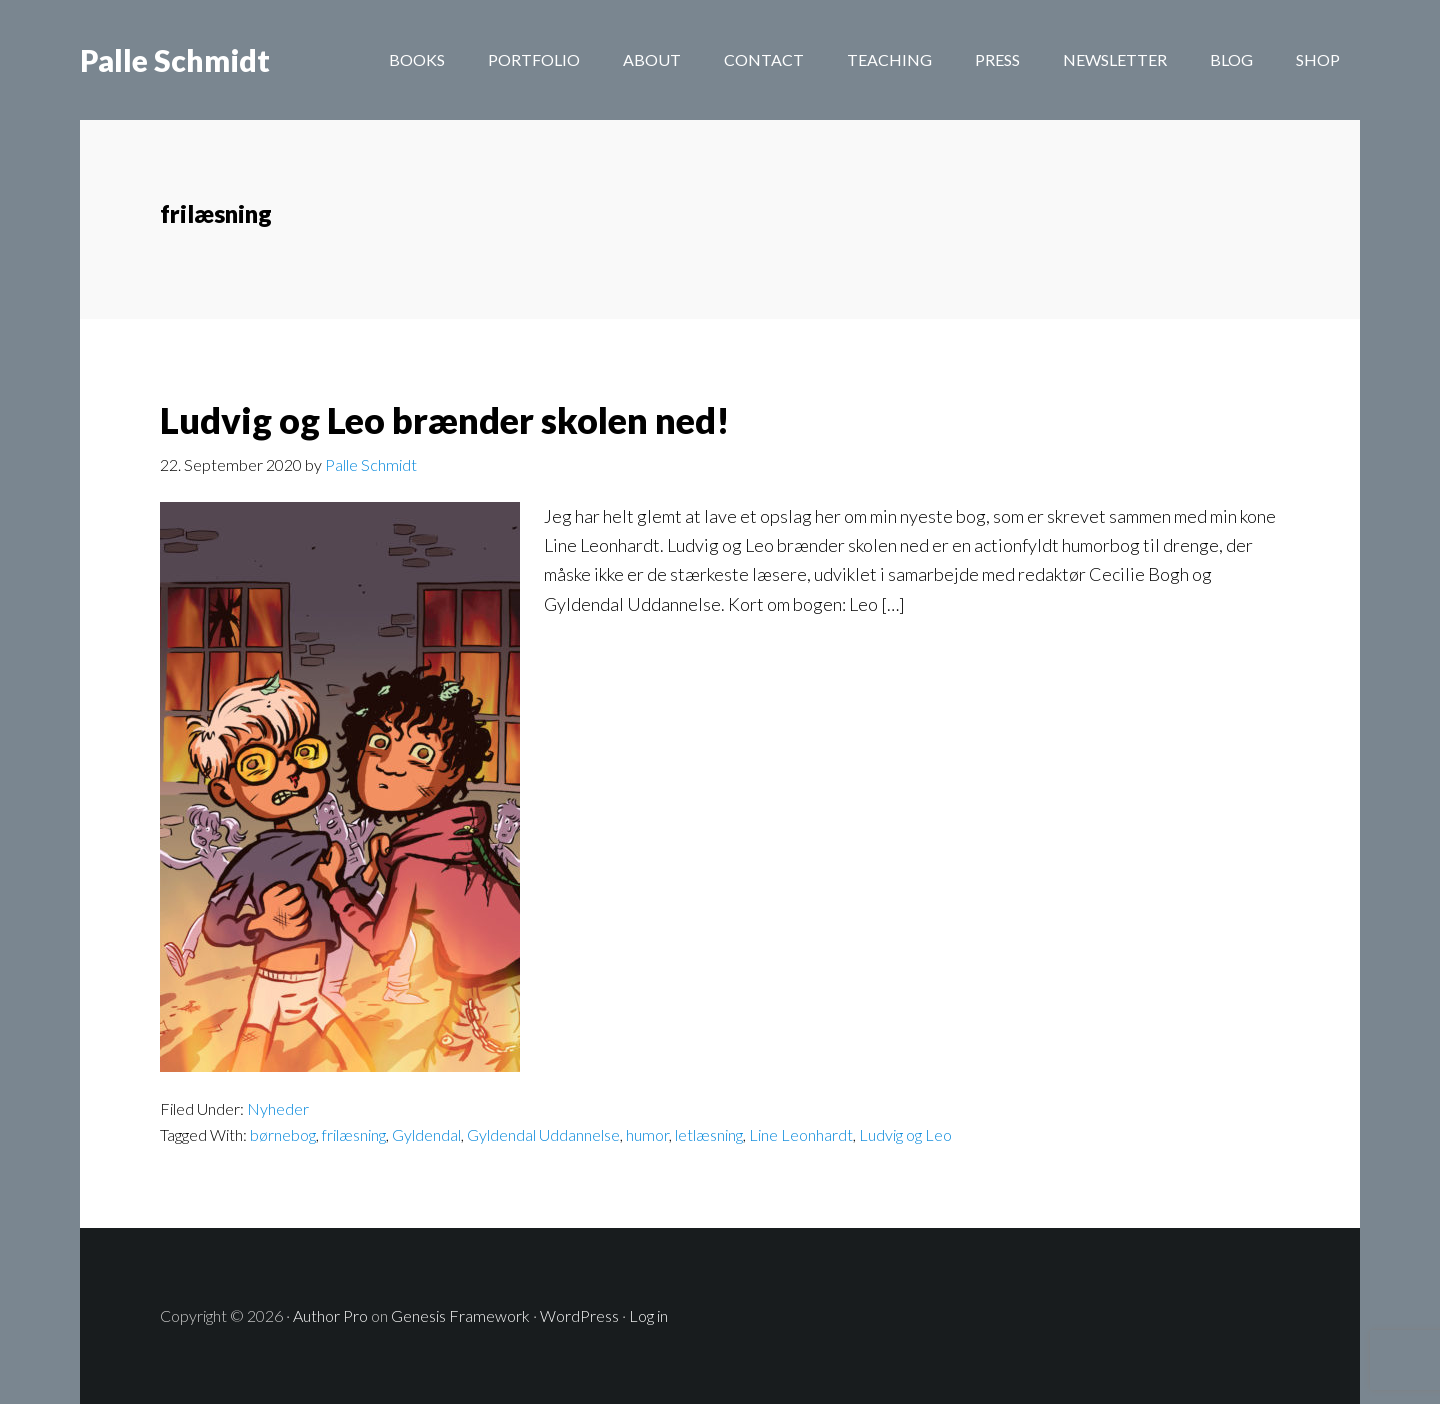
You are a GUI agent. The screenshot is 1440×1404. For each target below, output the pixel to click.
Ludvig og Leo (905, 1134)
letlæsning (709, 1134)
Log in (648, 1315)
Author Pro (330, 1315)
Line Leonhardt (801, 1134)
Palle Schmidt (175, 60)
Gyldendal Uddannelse (543, 1134)
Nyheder (278, 1108)
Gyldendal (426, 1134)
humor (647, 1134)
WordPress (579, 1315)
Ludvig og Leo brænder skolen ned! (445, 420)
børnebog (283, 1134)
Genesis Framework (460, 1315)
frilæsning (354, 1134)
